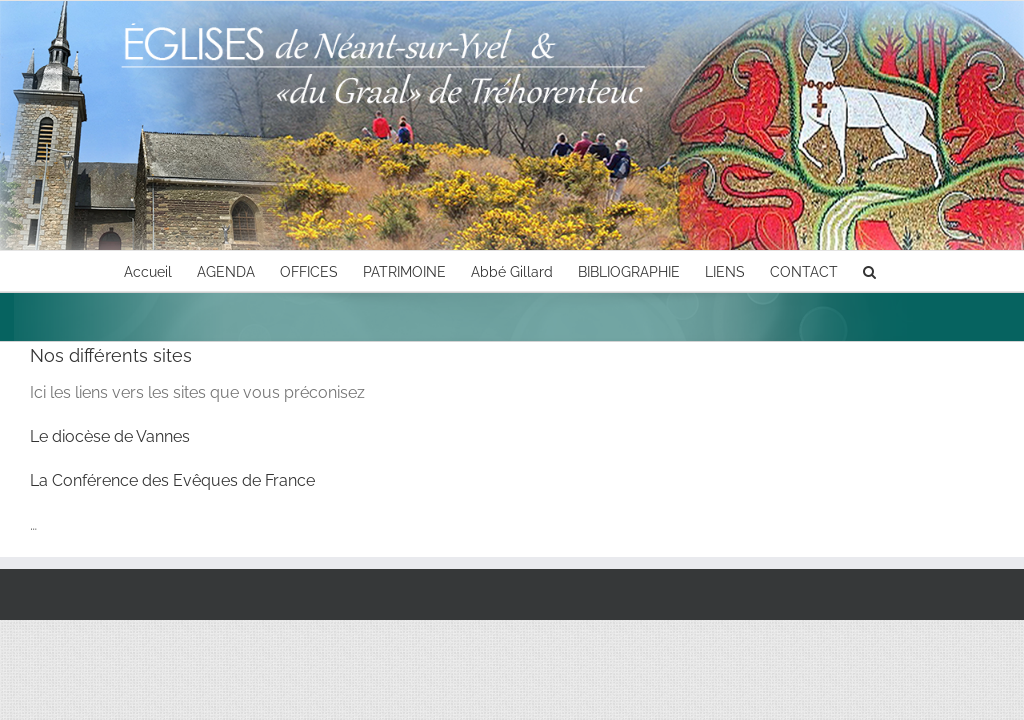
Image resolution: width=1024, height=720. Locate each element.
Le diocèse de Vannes (110, 436)
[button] (869, 271)
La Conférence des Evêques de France (172, 480)
